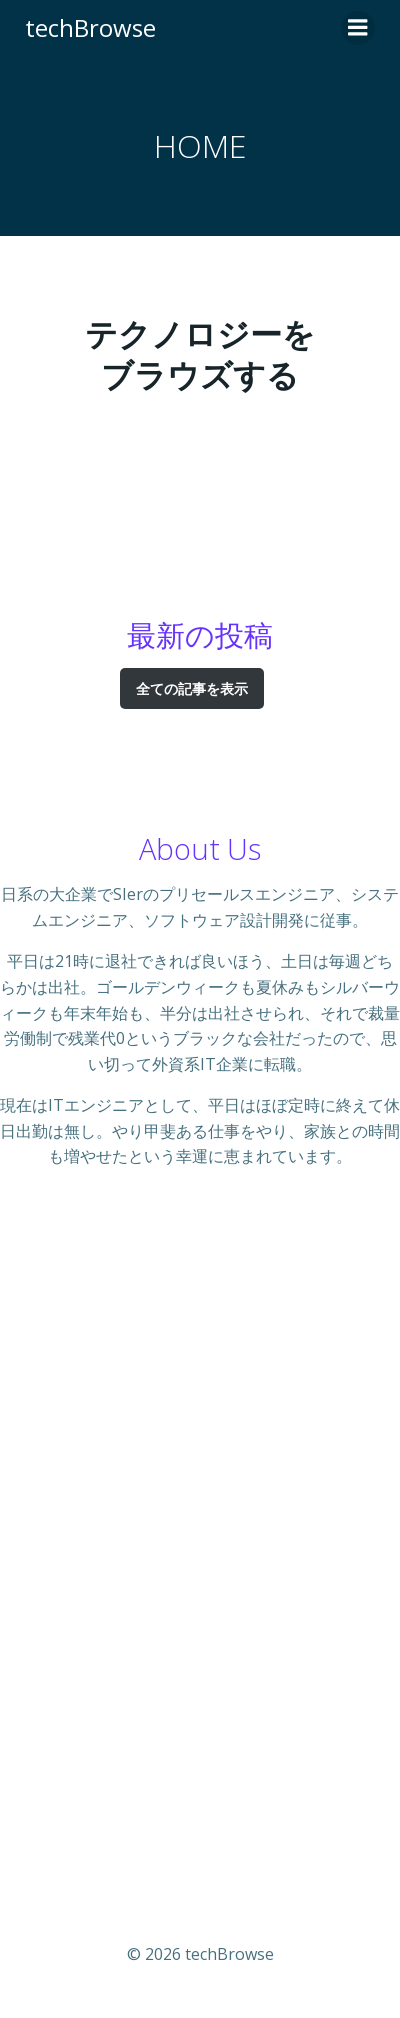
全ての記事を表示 (192, 688)
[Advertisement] (200, 1540)
